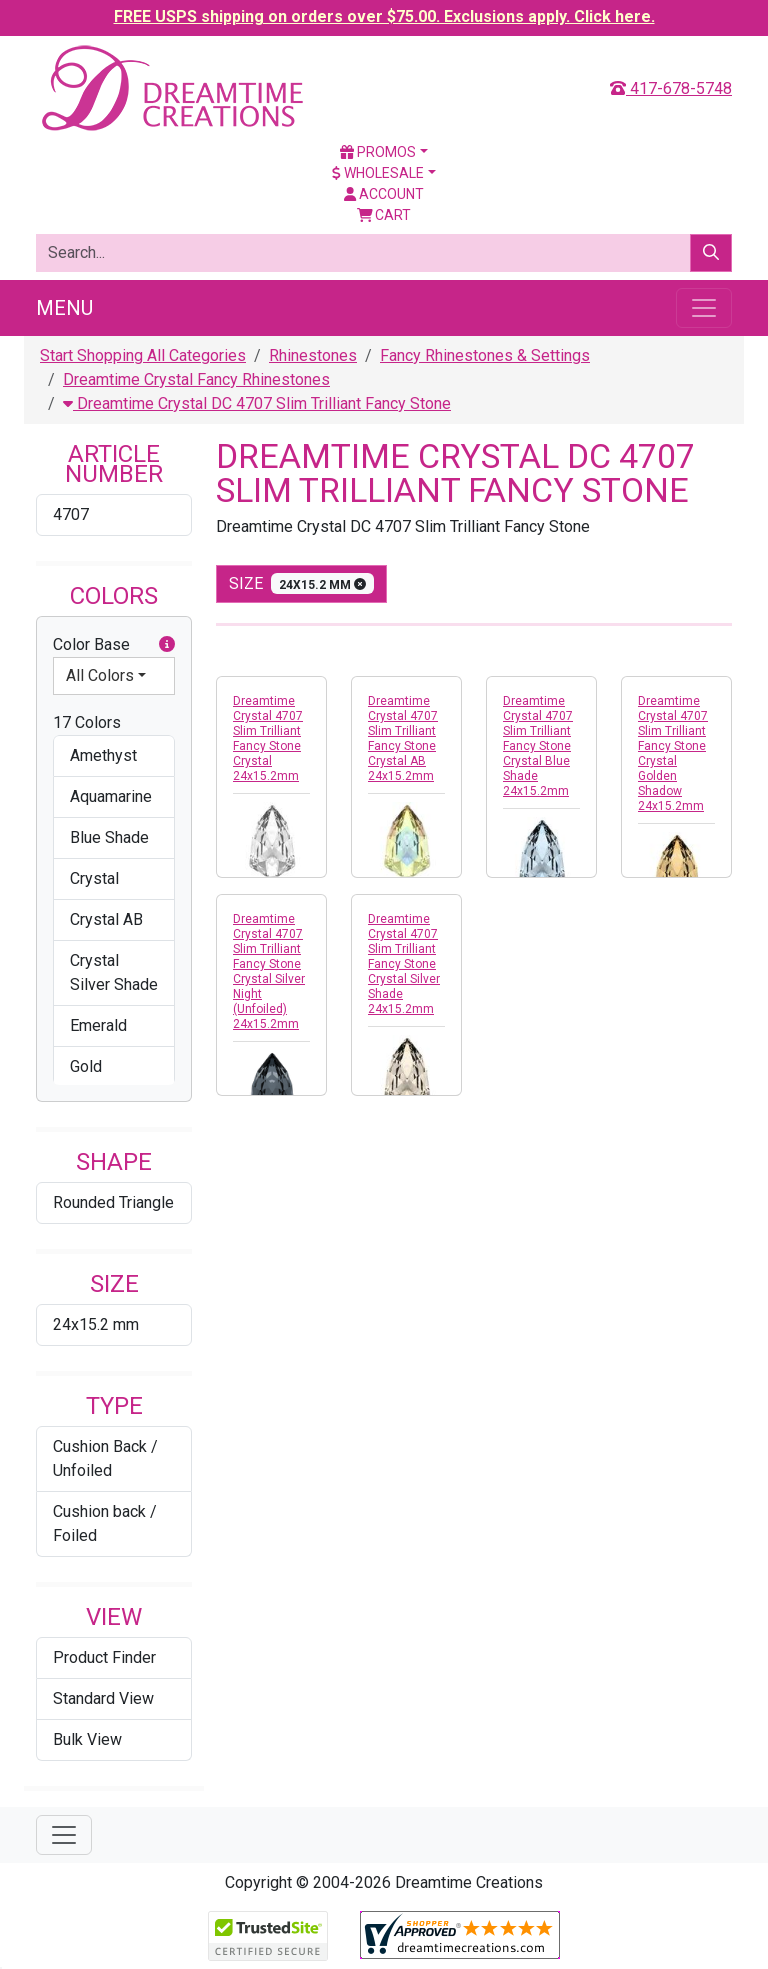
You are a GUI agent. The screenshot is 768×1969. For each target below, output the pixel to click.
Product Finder (104, 1657)
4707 (71, 514)
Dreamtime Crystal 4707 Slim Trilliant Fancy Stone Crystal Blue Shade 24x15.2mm (538, 746)
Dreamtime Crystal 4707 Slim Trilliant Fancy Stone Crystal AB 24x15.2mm (403, 738)
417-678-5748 (671, 88)
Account (384, 194)
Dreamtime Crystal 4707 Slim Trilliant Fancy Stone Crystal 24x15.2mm (268, 738)
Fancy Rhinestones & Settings (485, 355)
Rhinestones (313, 355)
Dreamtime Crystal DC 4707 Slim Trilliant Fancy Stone (257, 403)
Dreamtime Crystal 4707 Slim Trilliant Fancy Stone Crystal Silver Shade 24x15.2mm (404, 964)
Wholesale (378, 173)
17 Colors (87, 722)
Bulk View (87, 1739)
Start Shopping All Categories (143, 355)
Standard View (103, 1698)
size (301, 583)
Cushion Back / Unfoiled (105, 1458)
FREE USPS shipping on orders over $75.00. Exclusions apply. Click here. (384, 16)
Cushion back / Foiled (105, 1523)
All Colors (100, 675)
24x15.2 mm (96, 1324)
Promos (378, 152)
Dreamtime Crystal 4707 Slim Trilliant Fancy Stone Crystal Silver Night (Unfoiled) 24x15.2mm (269, 971)
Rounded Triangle (113, 1202)
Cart (384, 215)
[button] (167, 645)
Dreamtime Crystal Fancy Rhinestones (196, 379)
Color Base (114, 645)
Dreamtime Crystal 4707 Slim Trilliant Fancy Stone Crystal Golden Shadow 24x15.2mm (673, 753)
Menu (64, 308)
